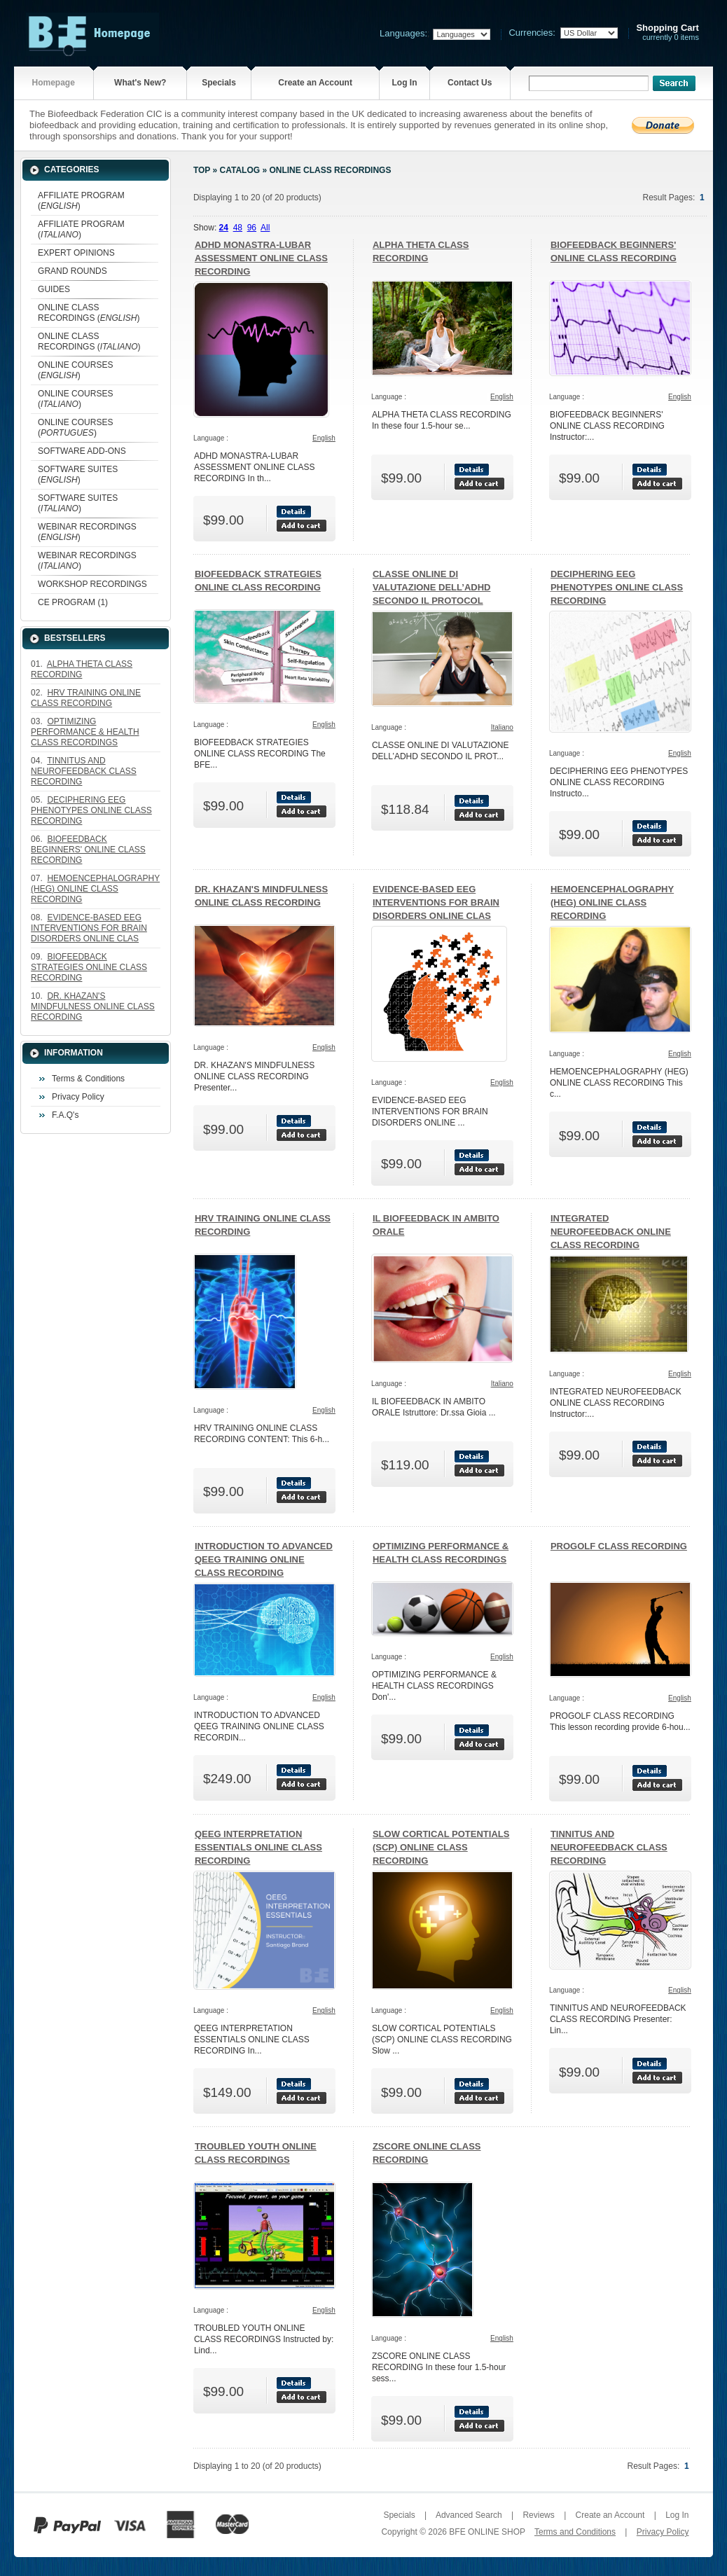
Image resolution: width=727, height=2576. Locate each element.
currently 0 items (667, 32)
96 (251, 228)
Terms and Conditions (575, 2532)
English (323, 438)
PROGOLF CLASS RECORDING (619, 1546)
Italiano (502, 727)
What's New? (140, 83)
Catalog (240, 170)
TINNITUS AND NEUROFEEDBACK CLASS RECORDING (609, 1847)
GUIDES (54, 289)
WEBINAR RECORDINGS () (87, 532)
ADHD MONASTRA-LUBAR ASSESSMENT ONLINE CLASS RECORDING (261, 258)
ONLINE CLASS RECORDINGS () (88, 313)
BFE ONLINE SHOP (487, 2532)
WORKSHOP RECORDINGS (92, 584)
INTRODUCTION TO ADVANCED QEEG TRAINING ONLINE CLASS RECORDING (264, 1559)
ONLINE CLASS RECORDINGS (330, 170)
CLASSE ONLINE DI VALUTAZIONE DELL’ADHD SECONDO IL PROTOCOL (432, 587)
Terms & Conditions (88, 1078)
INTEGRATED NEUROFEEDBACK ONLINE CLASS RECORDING (611, 1231)
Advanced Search (469, 2515)
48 (237, 228)
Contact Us (470, 83)
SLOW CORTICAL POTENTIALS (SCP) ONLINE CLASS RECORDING (441, 1847)
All (265, 228)
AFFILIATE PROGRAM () (81, 201)
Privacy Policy (78, 1097)
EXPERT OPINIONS (76, 253)
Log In (404, 83)
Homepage (53, 83)
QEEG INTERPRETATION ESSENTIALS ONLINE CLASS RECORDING (258, 1847)
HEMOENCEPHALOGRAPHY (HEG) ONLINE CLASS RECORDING (612, 902)
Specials (219, 83)
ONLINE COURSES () (75, 370)
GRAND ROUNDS (72, 271)
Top (201, 170)
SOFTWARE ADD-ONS (82, 451)
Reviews (538, 2515)
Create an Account (315, 83)
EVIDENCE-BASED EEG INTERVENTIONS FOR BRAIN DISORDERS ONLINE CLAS (436, 902)
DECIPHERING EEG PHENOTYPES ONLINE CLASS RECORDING (617, 587)
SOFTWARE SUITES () (78, 474)
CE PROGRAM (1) (73, 602)
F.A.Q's (65, 1115)
